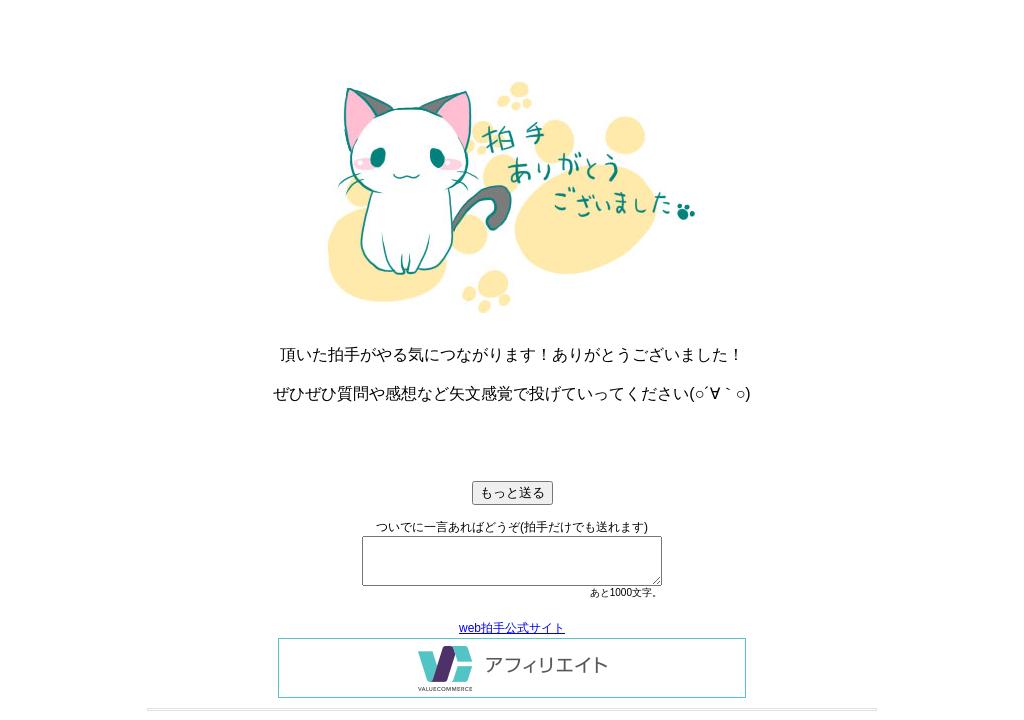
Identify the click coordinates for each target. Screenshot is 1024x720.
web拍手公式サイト (512, 628)
